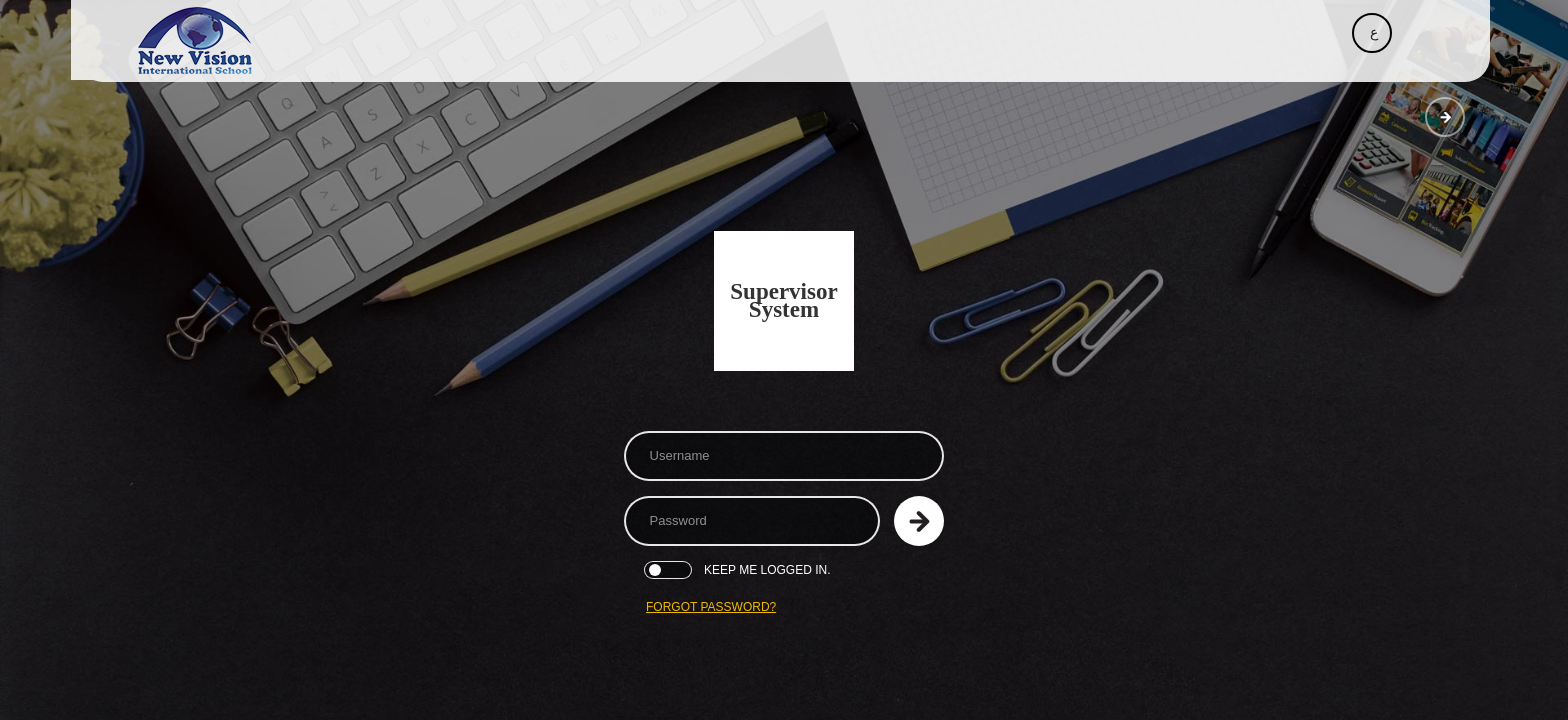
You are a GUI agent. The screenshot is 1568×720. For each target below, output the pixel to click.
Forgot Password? (711, 607)
